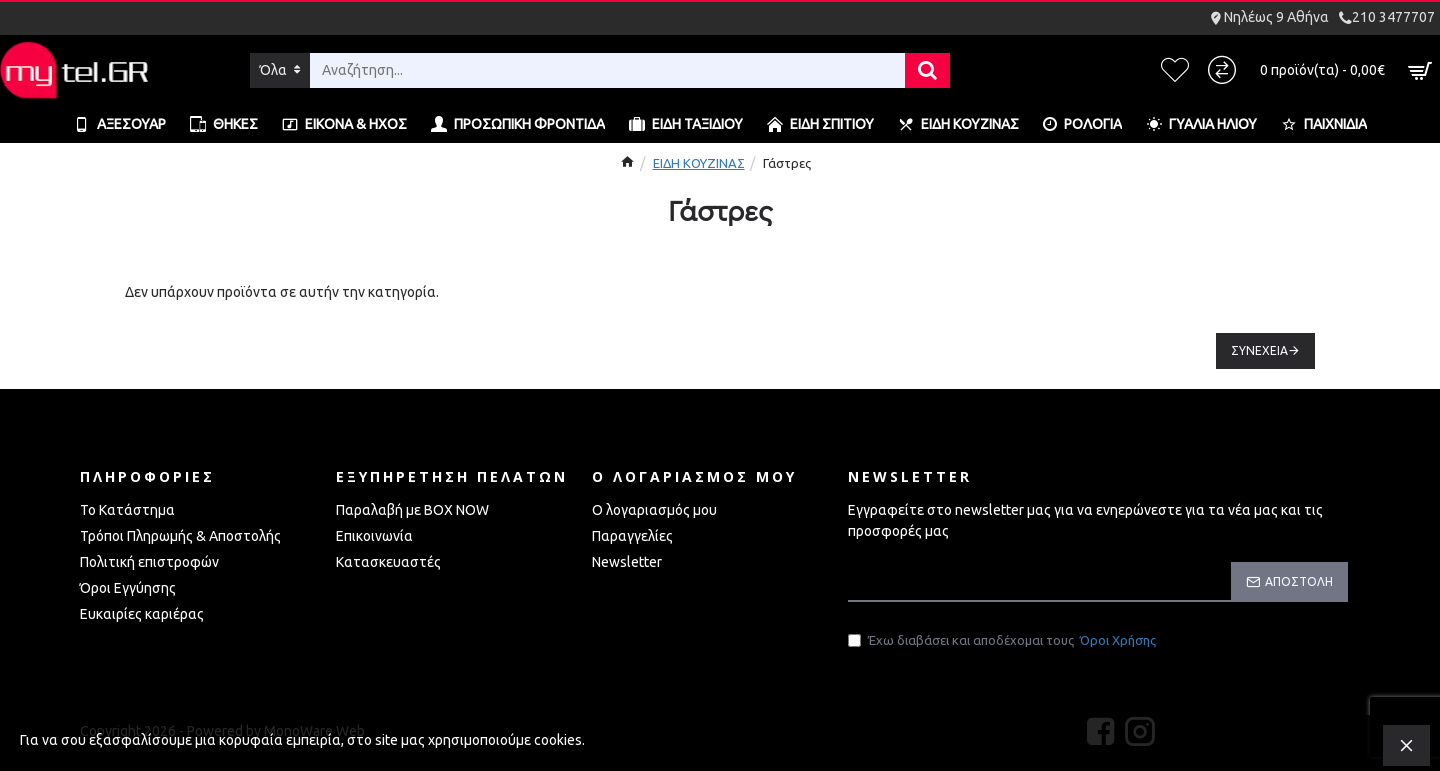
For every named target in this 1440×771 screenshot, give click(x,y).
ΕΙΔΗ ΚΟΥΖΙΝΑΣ (699, 163)
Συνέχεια (1259, 350)
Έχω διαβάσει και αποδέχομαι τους (1003, 641)
